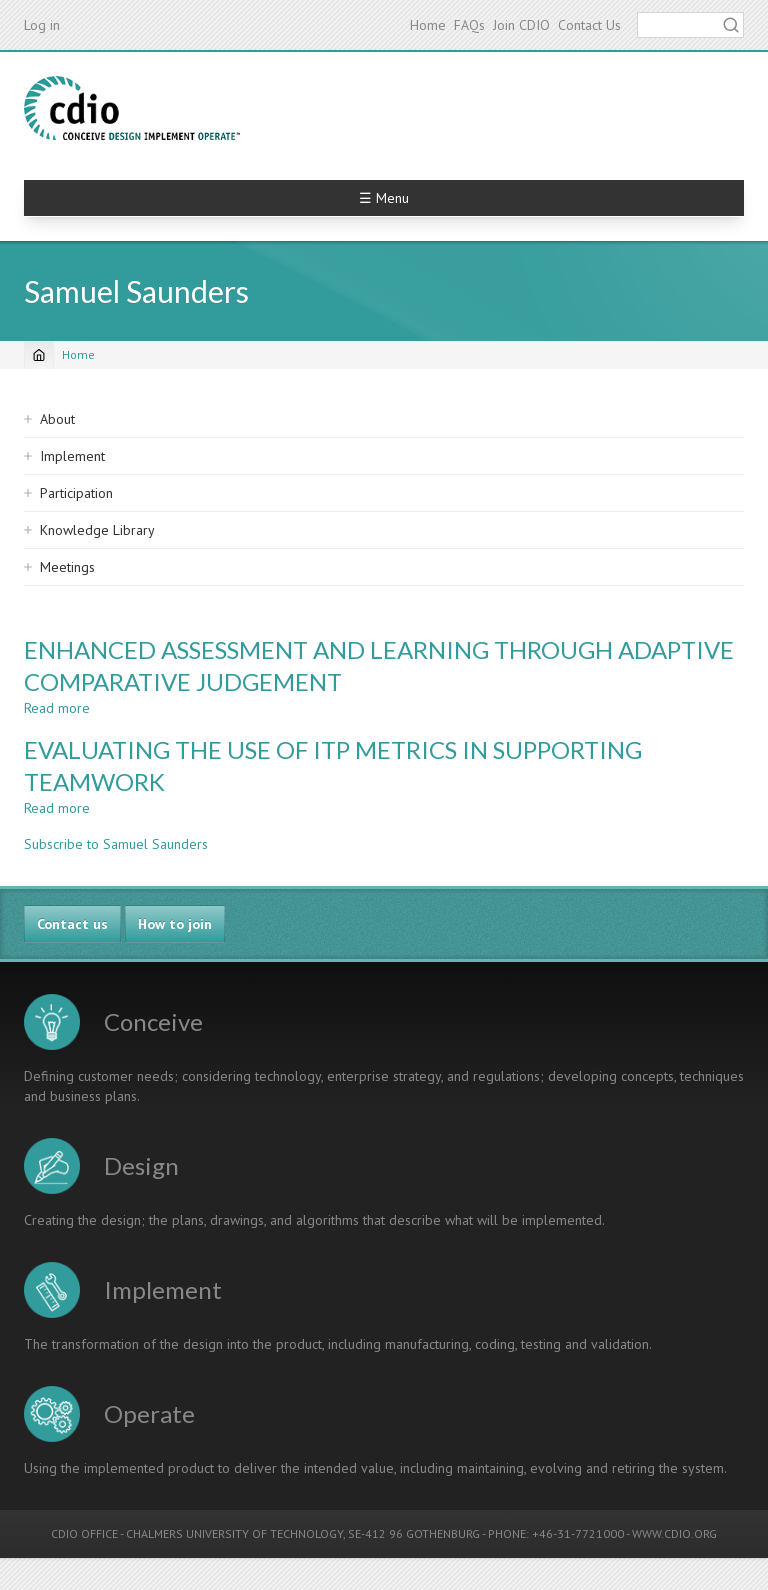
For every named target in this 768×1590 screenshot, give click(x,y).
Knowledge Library (97, 530)
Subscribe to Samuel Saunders (116, 844)
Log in (42, 25)
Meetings (67, 567)
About (57, 419)
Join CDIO (521, 25)
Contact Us (589, 25)
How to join (175, 924)
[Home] (39, 355)
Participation (76, 493)
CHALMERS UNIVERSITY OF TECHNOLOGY (234, 1533)
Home (428, 25)
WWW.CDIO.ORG (674, 1533)
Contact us (72, 924)
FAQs (469, 25)
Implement (72, 456)
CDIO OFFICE (84, 1533)
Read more (57, 708)
